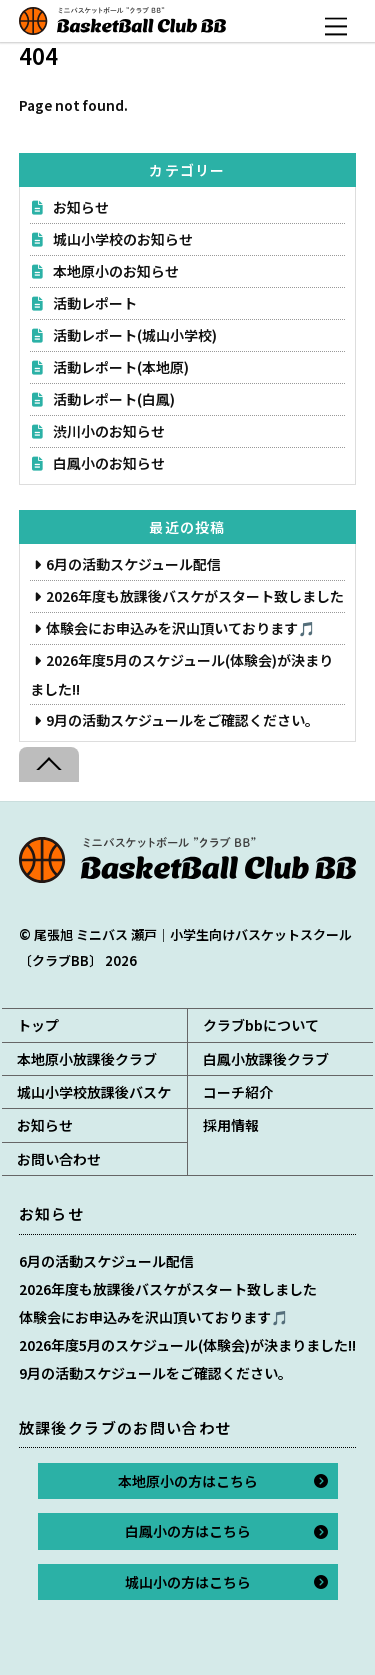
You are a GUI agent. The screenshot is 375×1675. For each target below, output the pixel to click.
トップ (38, 1025)
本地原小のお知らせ (116, 271)
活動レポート (95, 303)
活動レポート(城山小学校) (135, 335)
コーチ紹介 (238, 1092)
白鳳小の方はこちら (188, 1531)
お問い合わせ (59, 1159)
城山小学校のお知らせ (123, 239)
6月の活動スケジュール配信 (133, 564)
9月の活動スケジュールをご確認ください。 (182, 720)
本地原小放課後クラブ (87, 1059)
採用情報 (231, 1125)
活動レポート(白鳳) (114, 399)
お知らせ (81, 207)
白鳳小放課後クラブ (266, 1059)
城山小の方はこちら (188, 1582)
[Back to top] (49, 764)
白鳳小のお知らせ (109, 463)
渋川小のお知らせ (109, 431)
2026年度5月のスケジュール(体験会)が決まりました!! (187, 1345)
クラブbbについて (261, 1025)
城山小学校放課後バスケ (94, 1092)
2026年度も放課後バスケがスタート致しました (195, 596)
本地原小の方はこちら (188, 1481)
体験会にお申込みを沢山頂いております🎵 (180, 628)
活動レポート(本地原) (121, 367)
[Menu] (336, 26)
